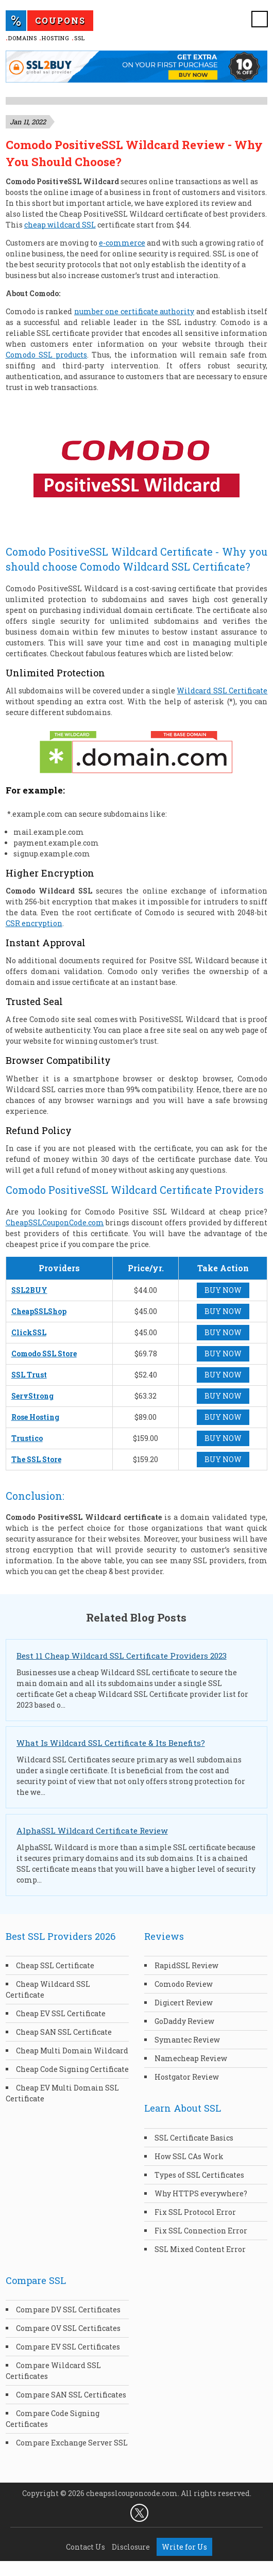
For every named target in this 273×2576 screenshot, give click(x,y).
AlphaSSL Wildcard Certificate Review (92, 1830)
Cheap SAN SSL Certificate (64, 2032)
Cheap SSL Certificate (55, 1965)
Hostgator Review (187, 2077)
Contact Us (85, 2547)
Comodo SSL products (46, 355)
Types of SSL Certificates (199, 2175)
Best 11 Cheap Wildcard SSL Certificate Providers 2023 (121, 1655)
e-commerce (122, 243)
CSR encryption (34, 923)
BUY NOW (223, 1290)
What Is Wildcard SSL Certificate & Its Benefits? (110, 1743)
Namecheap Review (191, 2058)
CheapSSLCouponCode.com (55, 1222)
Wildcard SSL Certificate (222, 690)
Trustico (27, 1438)
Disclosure (131, 2547)
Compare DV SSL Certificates (68, 2309)
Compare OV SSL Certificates (68, 2328)
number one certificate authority (134, 311)
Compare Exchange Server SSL (72, 2443)
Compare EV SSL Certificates (68, 2347)
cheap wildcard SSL (60, 225)
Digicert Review (184, 2002)
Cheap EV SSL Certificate (61, 2013)
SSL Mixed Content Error (200, 2249)
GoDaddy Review (184, 2021)
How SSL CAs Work (189, 2156)
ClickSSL (28, 1332)
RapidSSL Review (186, 1965)
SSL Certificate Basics (194, 2138)
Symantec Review (187, 2040)
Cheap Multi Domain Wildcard (72, 2050)
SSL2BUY (29, 1290)
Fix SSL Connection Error (201, 2230)
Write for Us (184, 2547)
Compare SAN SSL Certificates (71, 2395)
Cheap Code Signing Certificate (72, 2069)
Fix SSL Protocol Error (195, 2212)
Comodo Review (184, 1984)
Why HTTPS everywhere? (201, 2193)
